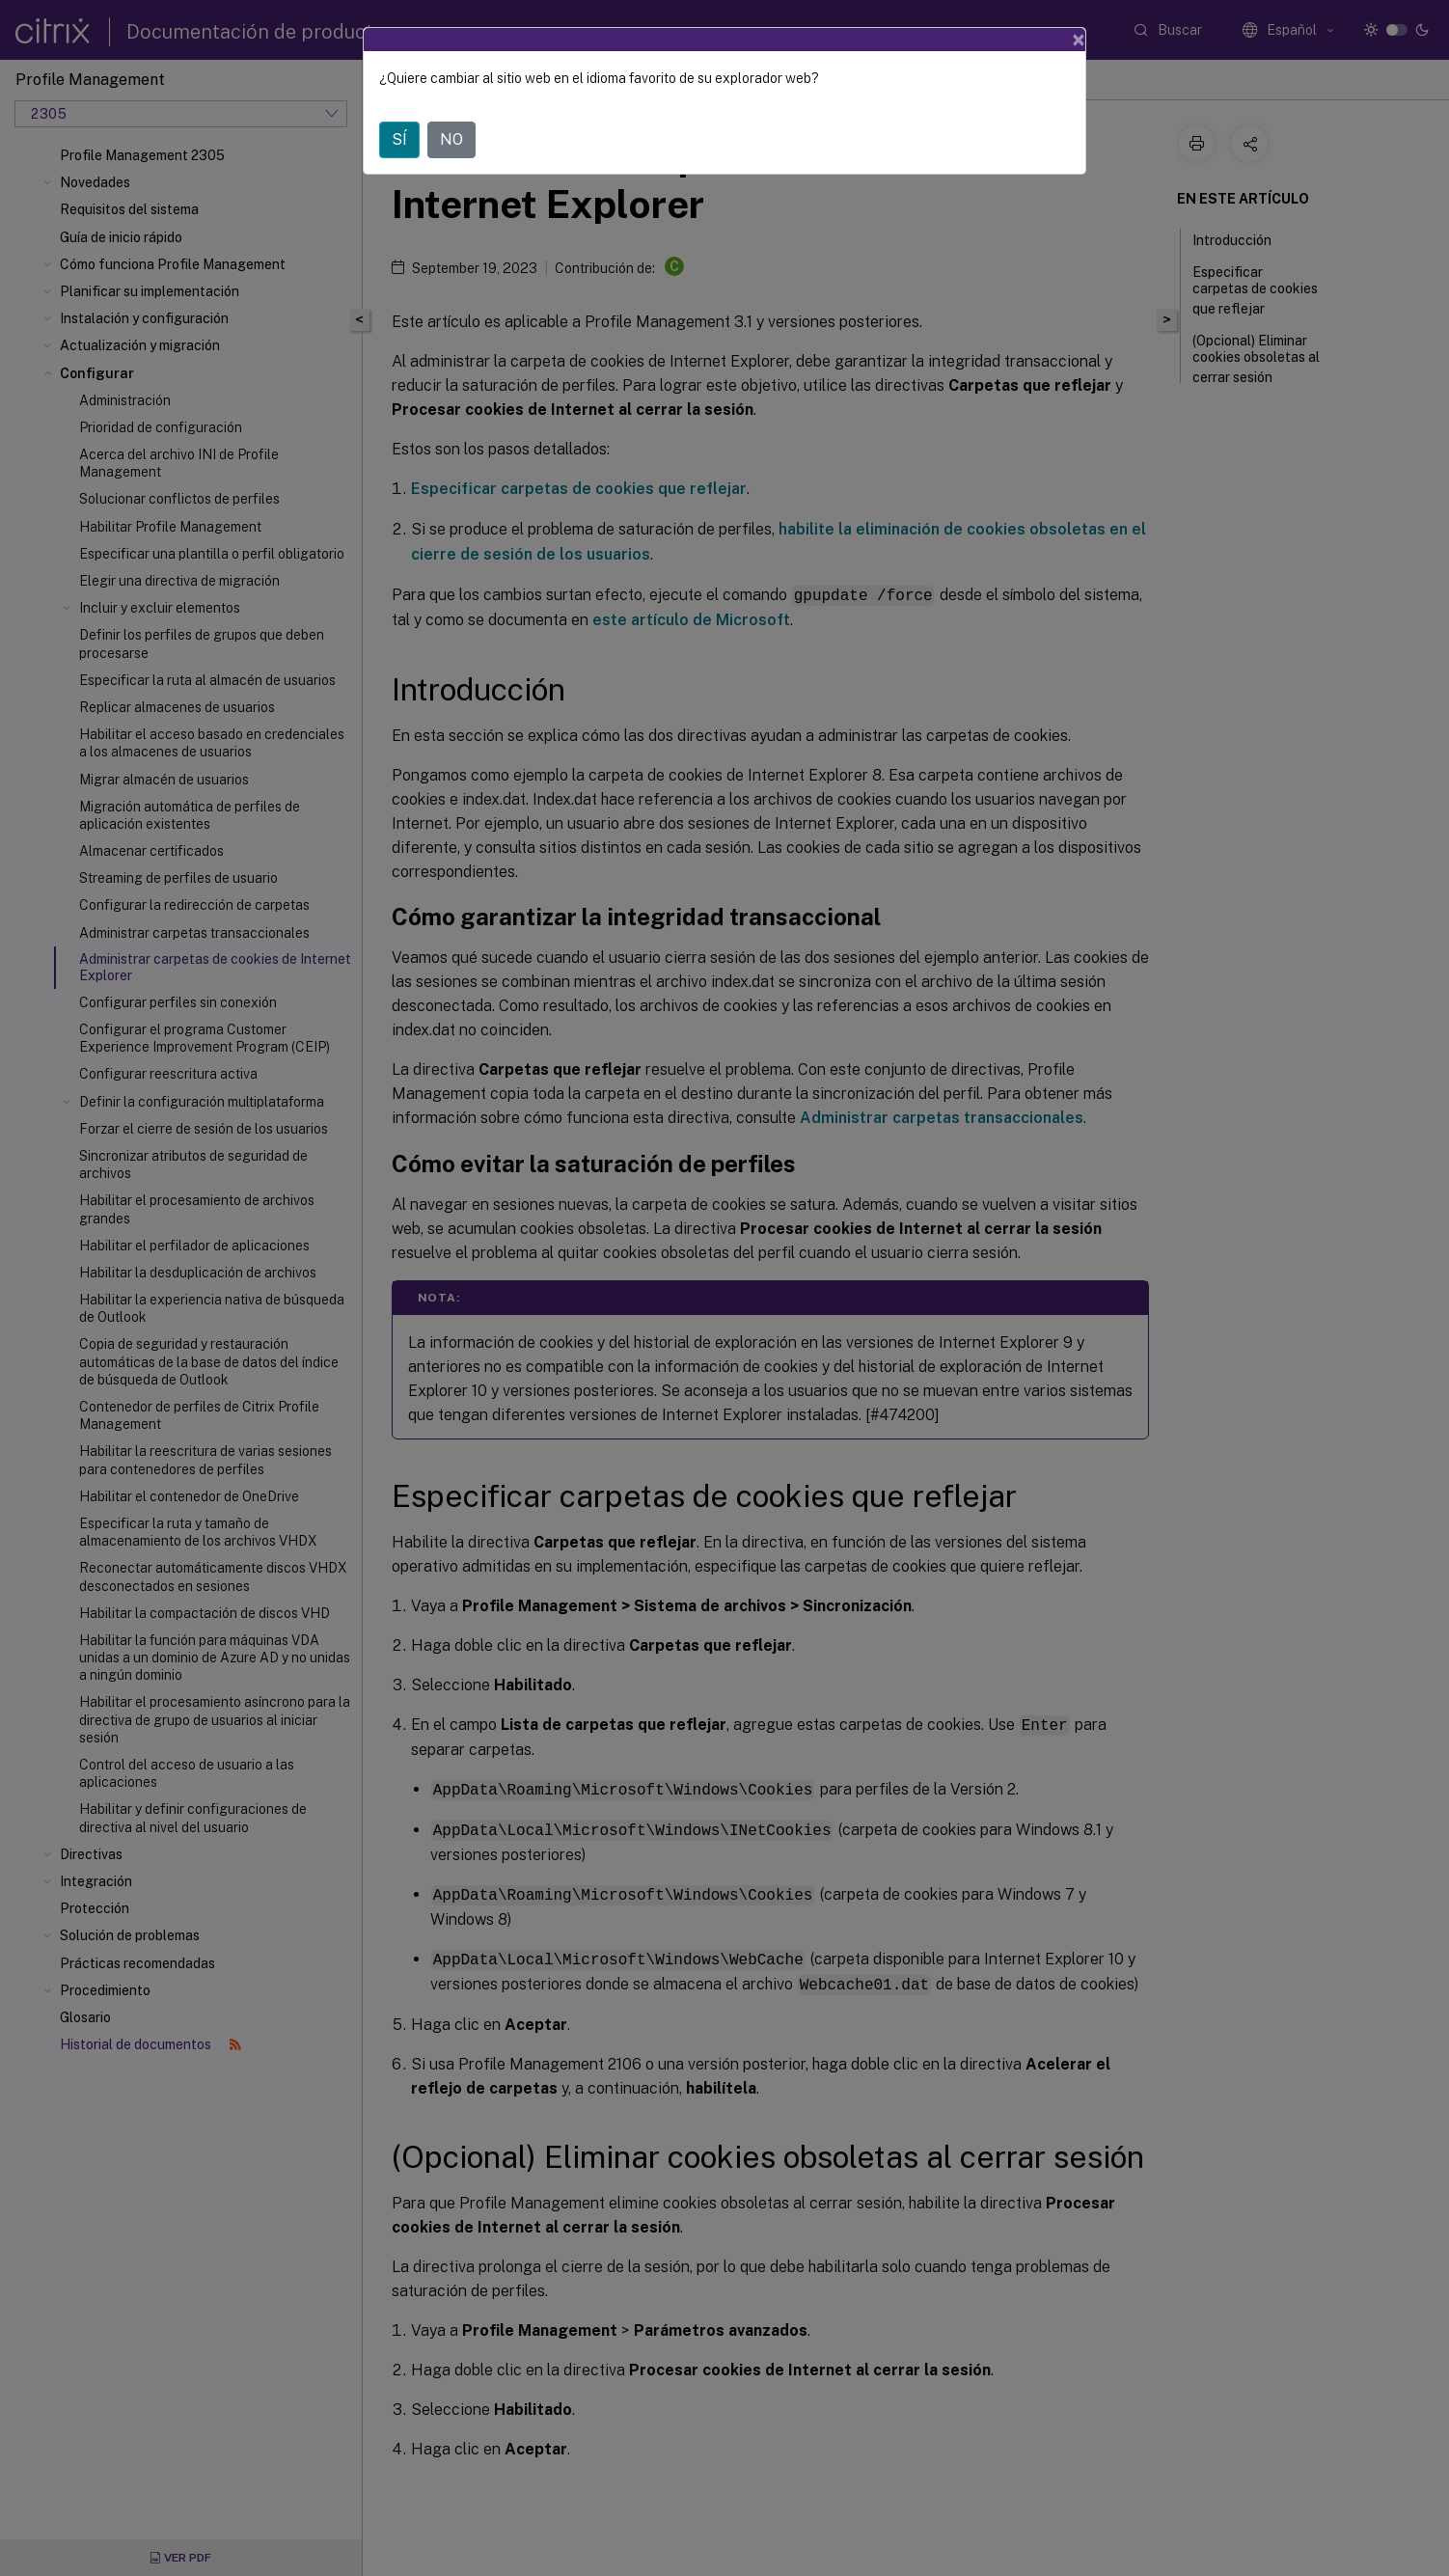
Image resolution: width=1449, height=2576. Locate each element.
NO (451, 139)
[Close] (1078, 40)
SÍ (399, 139)
